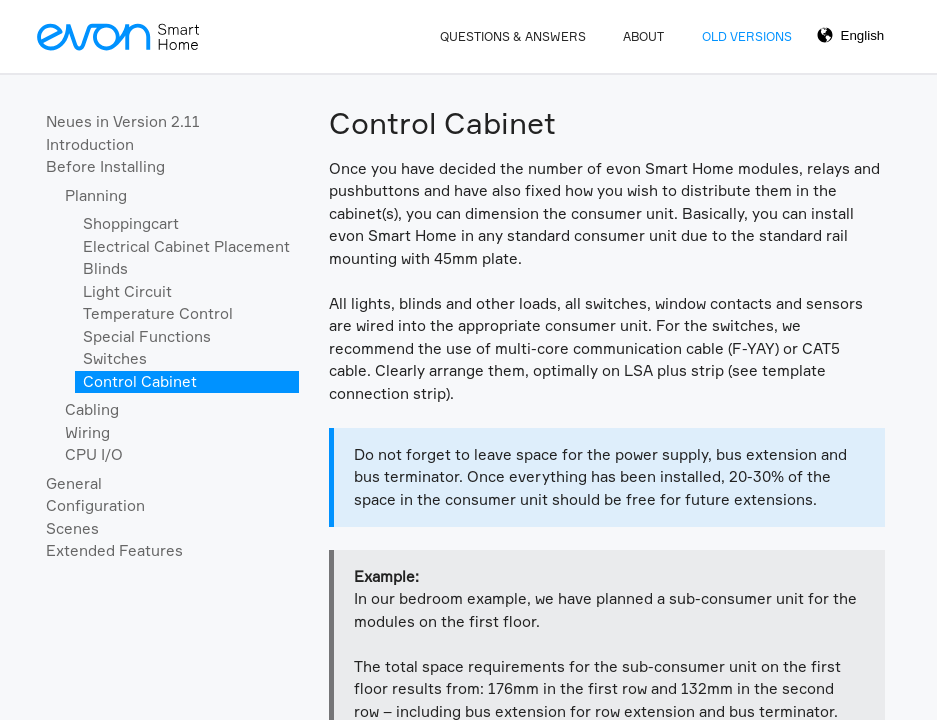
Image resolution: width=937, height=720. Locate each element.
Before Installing (105, 166)
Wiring (87, 432)
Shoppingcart (131, 223)
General (74, 483)
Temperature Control (158, 313)
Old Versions (747, 36)
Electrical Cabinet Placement (186, 246)
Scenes (72, 528)
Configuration (95, 505)
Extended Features (114, 550)
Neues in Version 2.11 (123, 121)
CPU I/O (94, 454)
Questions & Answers (513, 36)
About (643, 36)
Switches (115, 358)
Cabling (92, 409)
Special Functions (147, 336)
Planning (96, 195)
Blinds (105, 268)
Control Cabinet (140, 381)
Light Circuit (127, 291)
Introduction (90, 144)
